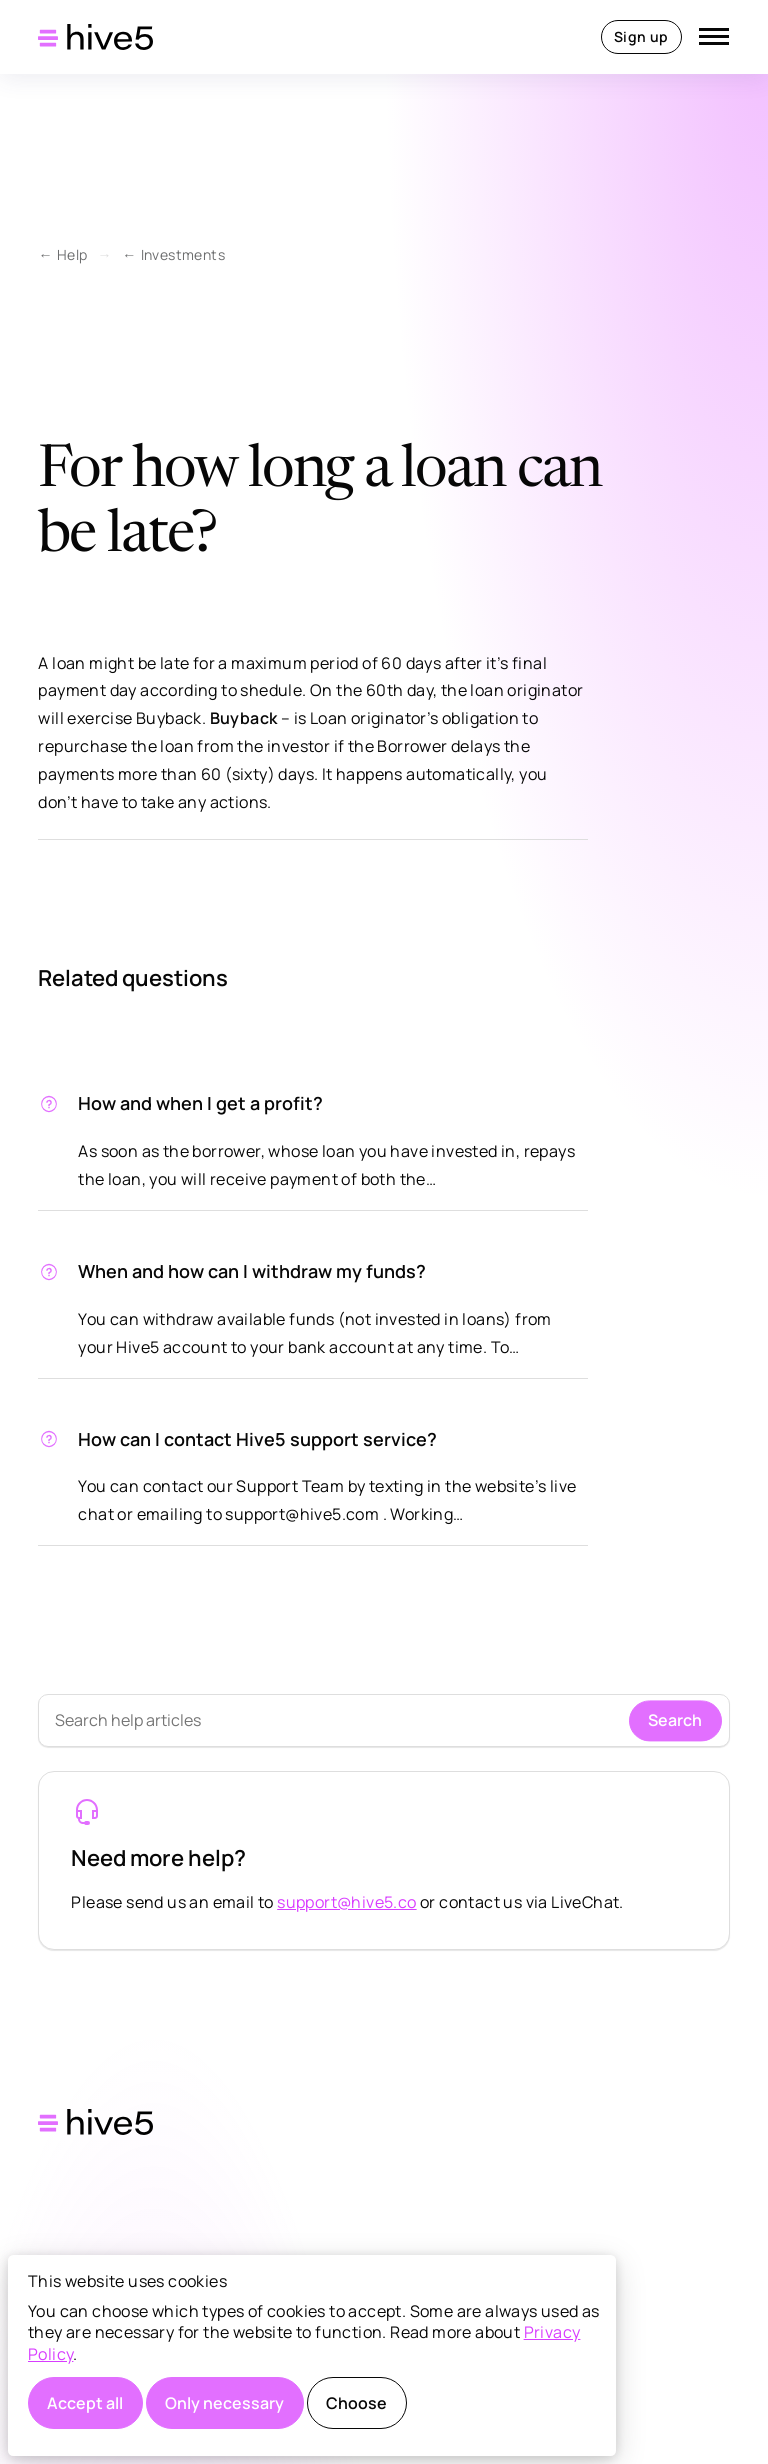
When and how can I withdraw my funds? (252, 1271)
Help (72, 254)
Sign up (641, 36)
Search (675, 1720)
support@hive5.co (346, 1902)
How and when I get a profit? (200, 1103)
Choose (356, 2403)
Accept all (85, 2403)
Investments (183, 254)
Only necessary (224, 2403)
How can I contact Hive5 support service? (257, 1439)
